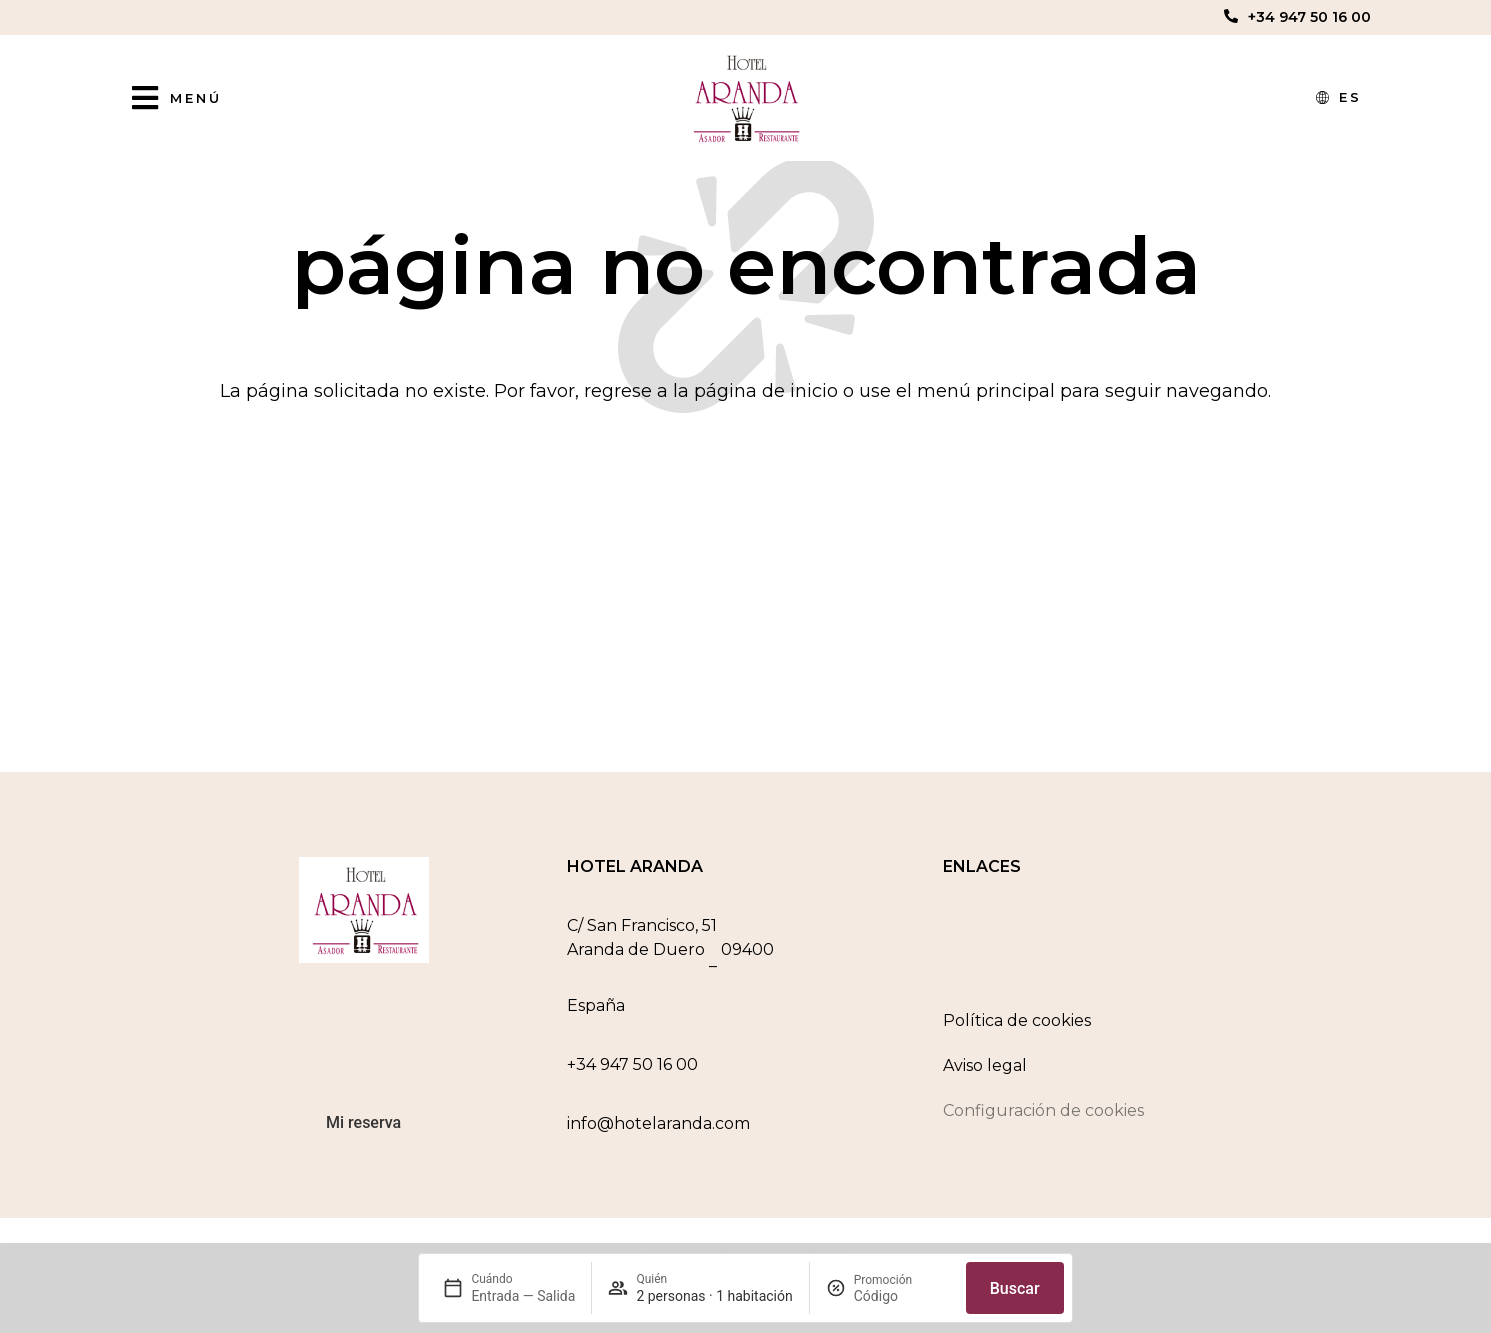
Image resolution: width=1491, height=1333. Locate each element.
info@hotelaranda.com (658, 1131)
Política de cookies (1017, 1028)
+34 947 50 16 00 (1309, 17)
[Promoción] (902, 1296)
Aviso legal (985, 1073)
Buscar (1015, 1288)
